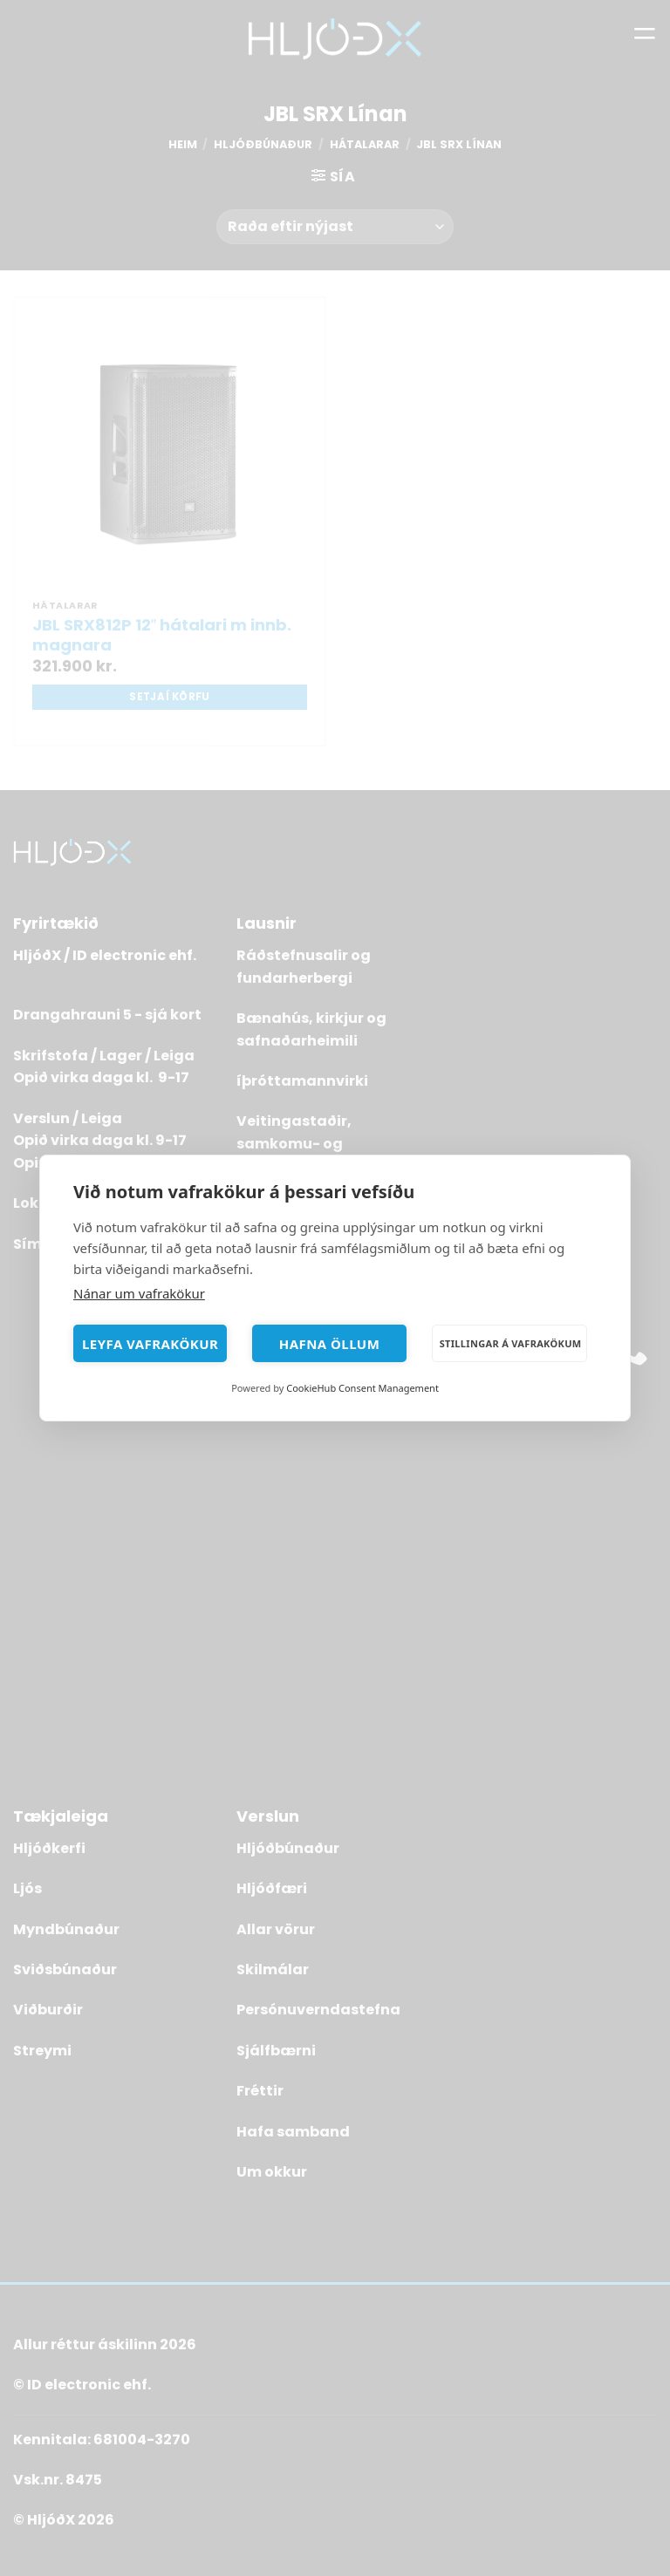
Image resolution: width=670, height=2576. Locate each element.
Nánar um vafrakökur (139, 1293)
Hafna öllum (329, 1344)
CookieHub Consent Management (362, 1387)
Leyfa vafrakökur (150, 1344)
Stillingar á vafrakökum (511, 1343)
